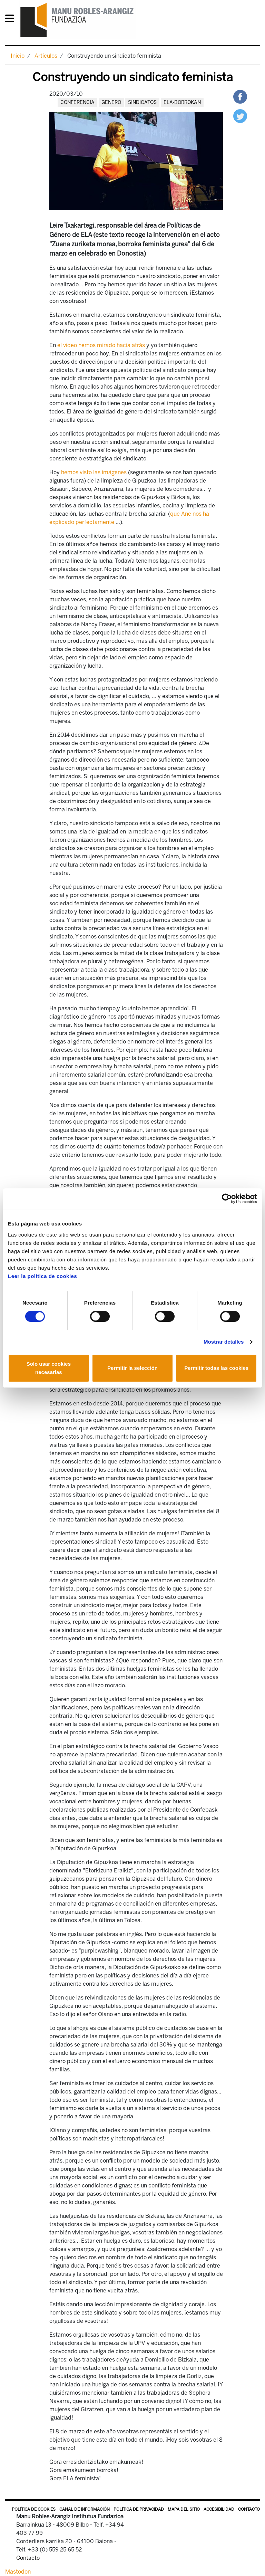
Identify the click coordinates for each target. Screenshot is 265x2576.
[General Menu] (11, 20)
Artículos (46, 56)
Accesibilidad (219, 2509)
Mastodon (18, 2571)
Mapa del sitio (184, 2509)
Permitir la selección (132, 1368)
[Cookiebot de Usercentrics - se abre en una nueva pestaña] (227, 1198)
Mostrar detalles (224, 1342)
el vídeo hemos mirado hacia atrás (101, 345)
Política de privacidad (139, 2509)
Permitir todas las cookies (216, 1368)
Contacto (249, 2509)
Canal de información (84, 2509)
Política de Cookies (34, 2509)
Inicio (17, 56)
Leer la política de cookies (42, 1276)
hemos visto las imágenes (94, 472)
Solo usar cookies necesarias (49, 1368)
